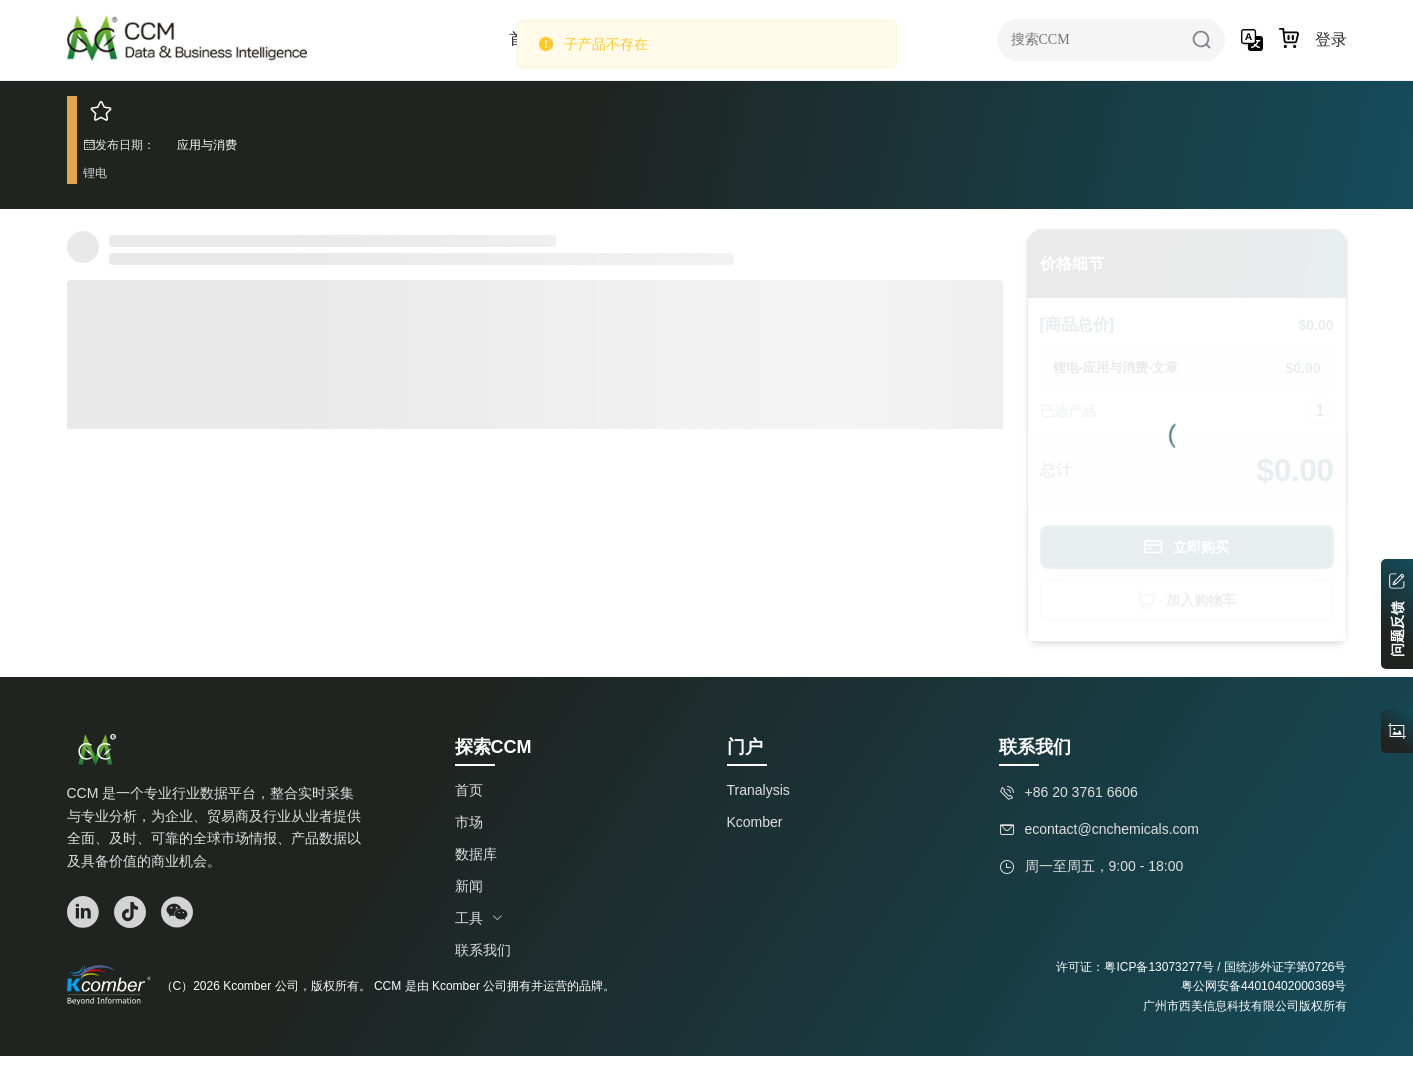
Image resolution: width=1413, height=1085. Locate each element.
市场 (469, 822)
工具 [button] (479, 918)
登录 (1331, 39)
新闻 (469, 886)
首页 (469, 790)
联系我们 (483, 950)
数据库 (476, 854)
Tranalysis (758, 790)
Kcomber (755, 822)
